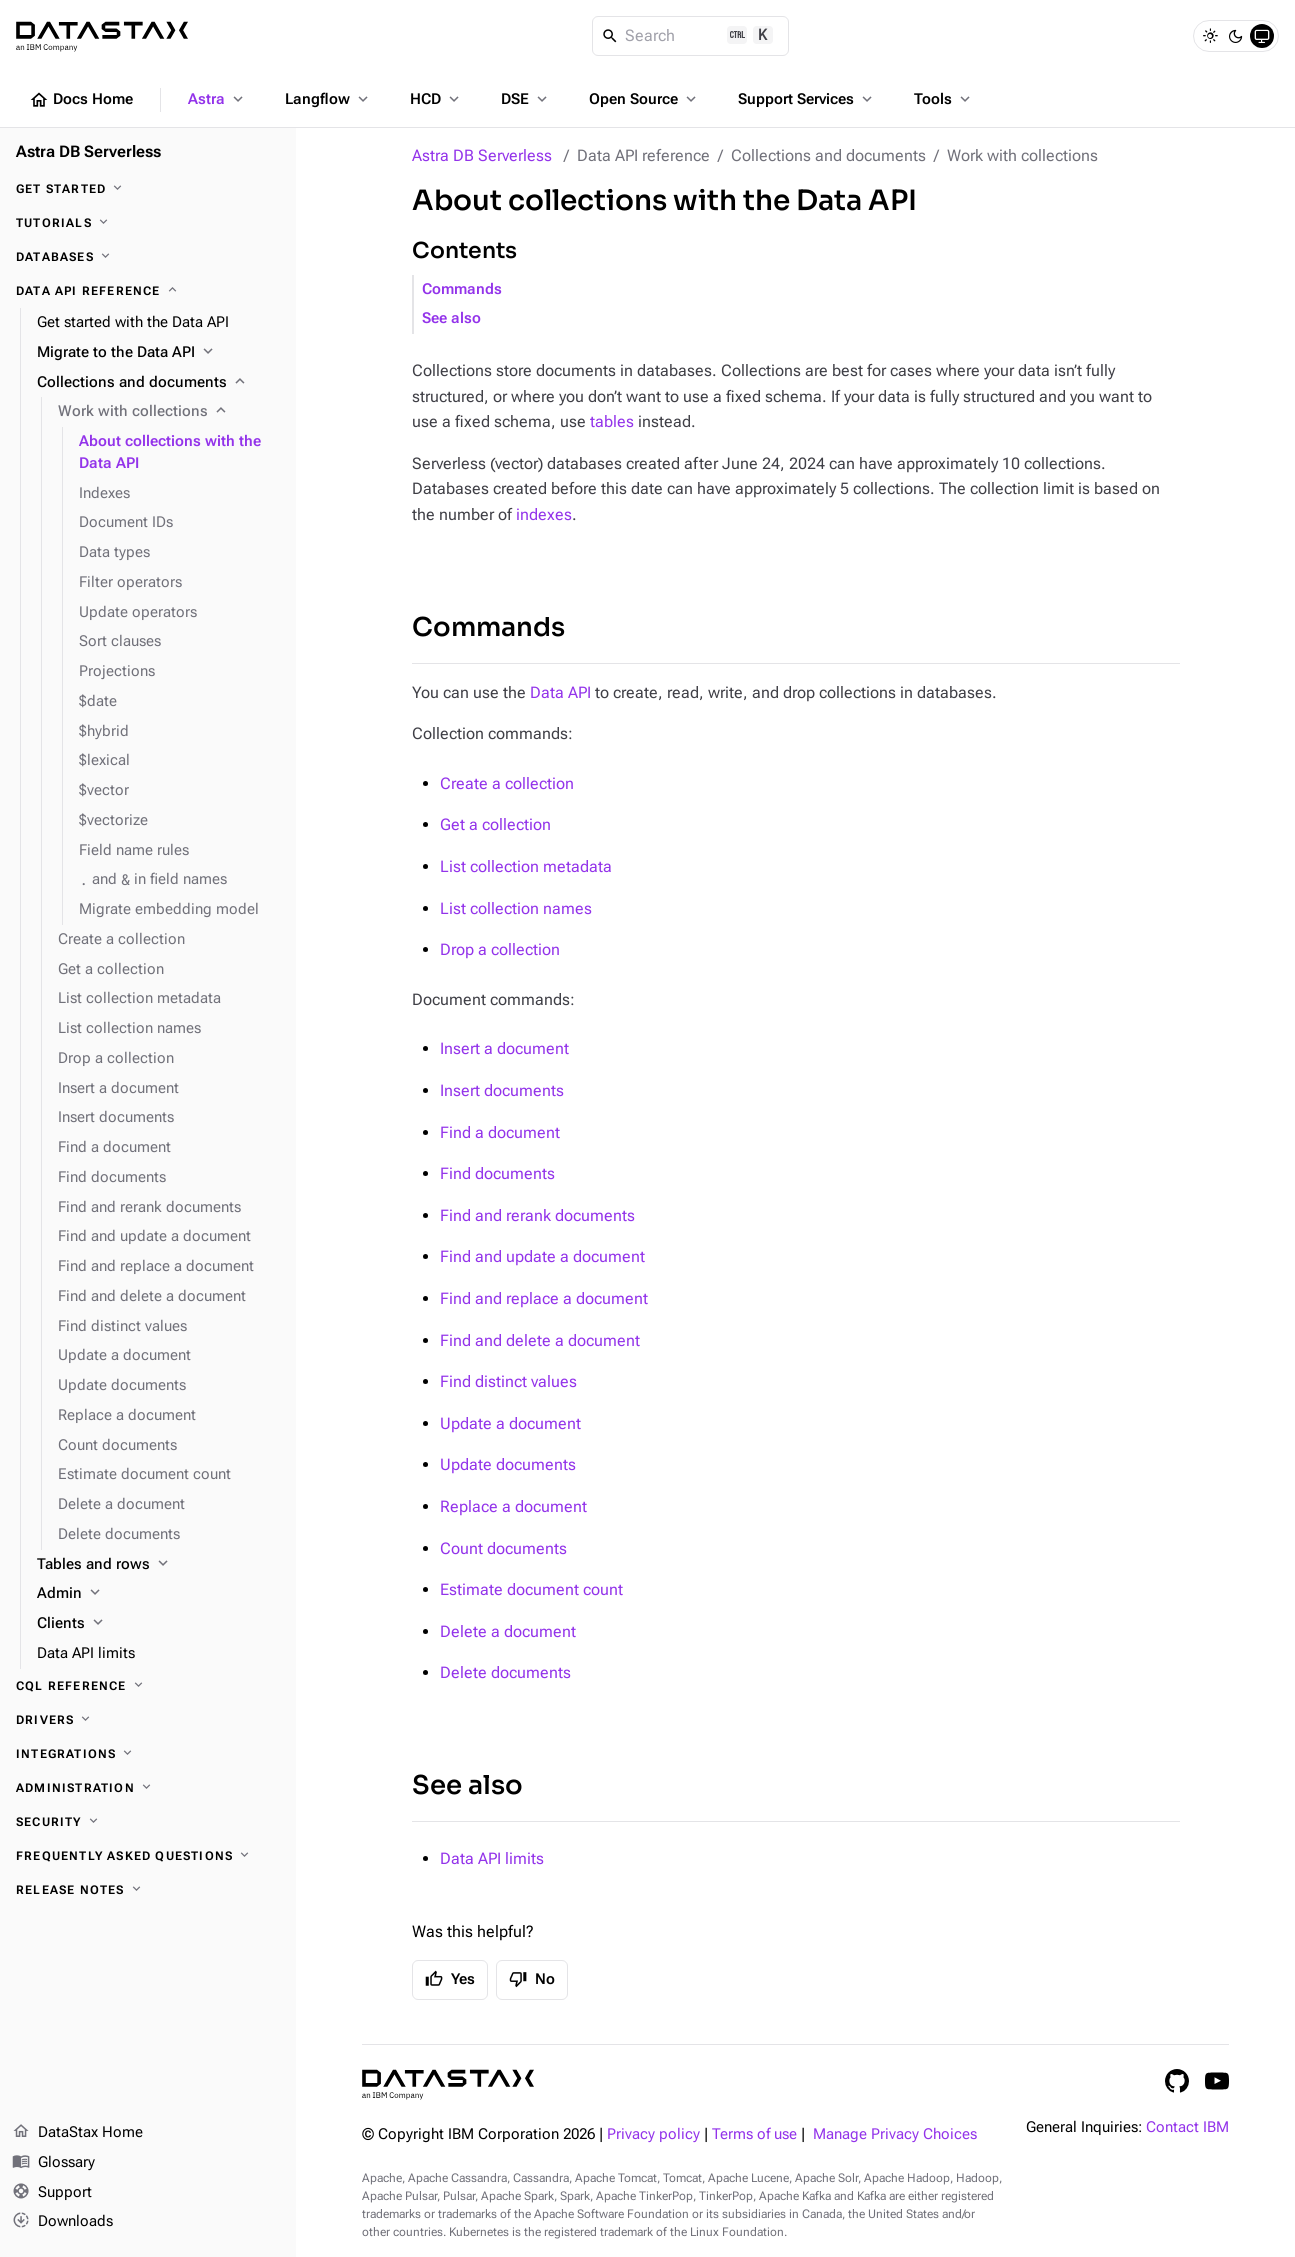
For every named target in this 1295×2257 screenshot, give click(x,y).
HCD (436, 99)
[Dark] (1236, 36)
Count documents (503, 1548)
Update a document (510, 1423)
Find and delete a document (540, 1340)
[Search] (690, 36)
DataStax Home (77, 2133)
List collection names (516, 908)
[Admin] (158, 1594)
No (532, 1979)
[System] (1262, 36)
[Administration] (148, 1788)
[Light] (1210, 36)
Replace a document (513, 1506)
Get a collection (495, 824)
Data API (560, 692)
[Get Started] (148, 189)
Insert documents (502, 1090)
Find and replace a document (544, 1298)
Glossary (53, 2163)
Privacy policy (653, 2134)
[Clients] (158, 1624)
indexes (544, 514)
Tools (944, 99)
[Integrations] (148, 1754)
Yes (450, 1979)
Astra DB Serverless (482, 155)
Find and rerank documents (537, 1215)
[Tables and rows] (158, 1565)
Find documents (497, 1173)
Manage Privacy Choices (895, 2134)
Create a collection (507, 783)
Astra (217, 99)
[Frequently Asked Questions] (148, 1856)
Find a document (500, 1132)
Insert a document (504, 1048)
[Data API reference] (148, 291)
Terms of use (754, 2134)
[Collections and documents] (158, 383)
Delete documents (505, 1672)
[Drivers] (148, 1720)
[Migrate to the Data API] (158, 353)
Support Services (807, 99)
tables (612, 421)
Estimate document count (531, 1589)
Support (52, 2193)
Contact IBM (1187, 2127)
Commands (462, 289)
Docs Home (81, 100)
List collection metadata (526, 866)
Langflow (328, 99)
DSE (526, 99)
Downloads (62, 2222)
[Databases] (148, 257)
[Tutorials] (148, 223)
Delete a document (508, 1631)
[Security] (148, 1822)
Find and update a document (542, 1256)
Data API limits (492, 1858)
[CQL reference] (148, 1686)
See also (451, 318)
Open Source (644, 99)
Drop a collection (500, 949)
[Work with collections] (169, 412)
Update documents (508, 1464)
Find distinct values (508, 1381)
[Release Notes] (148, 1890)
